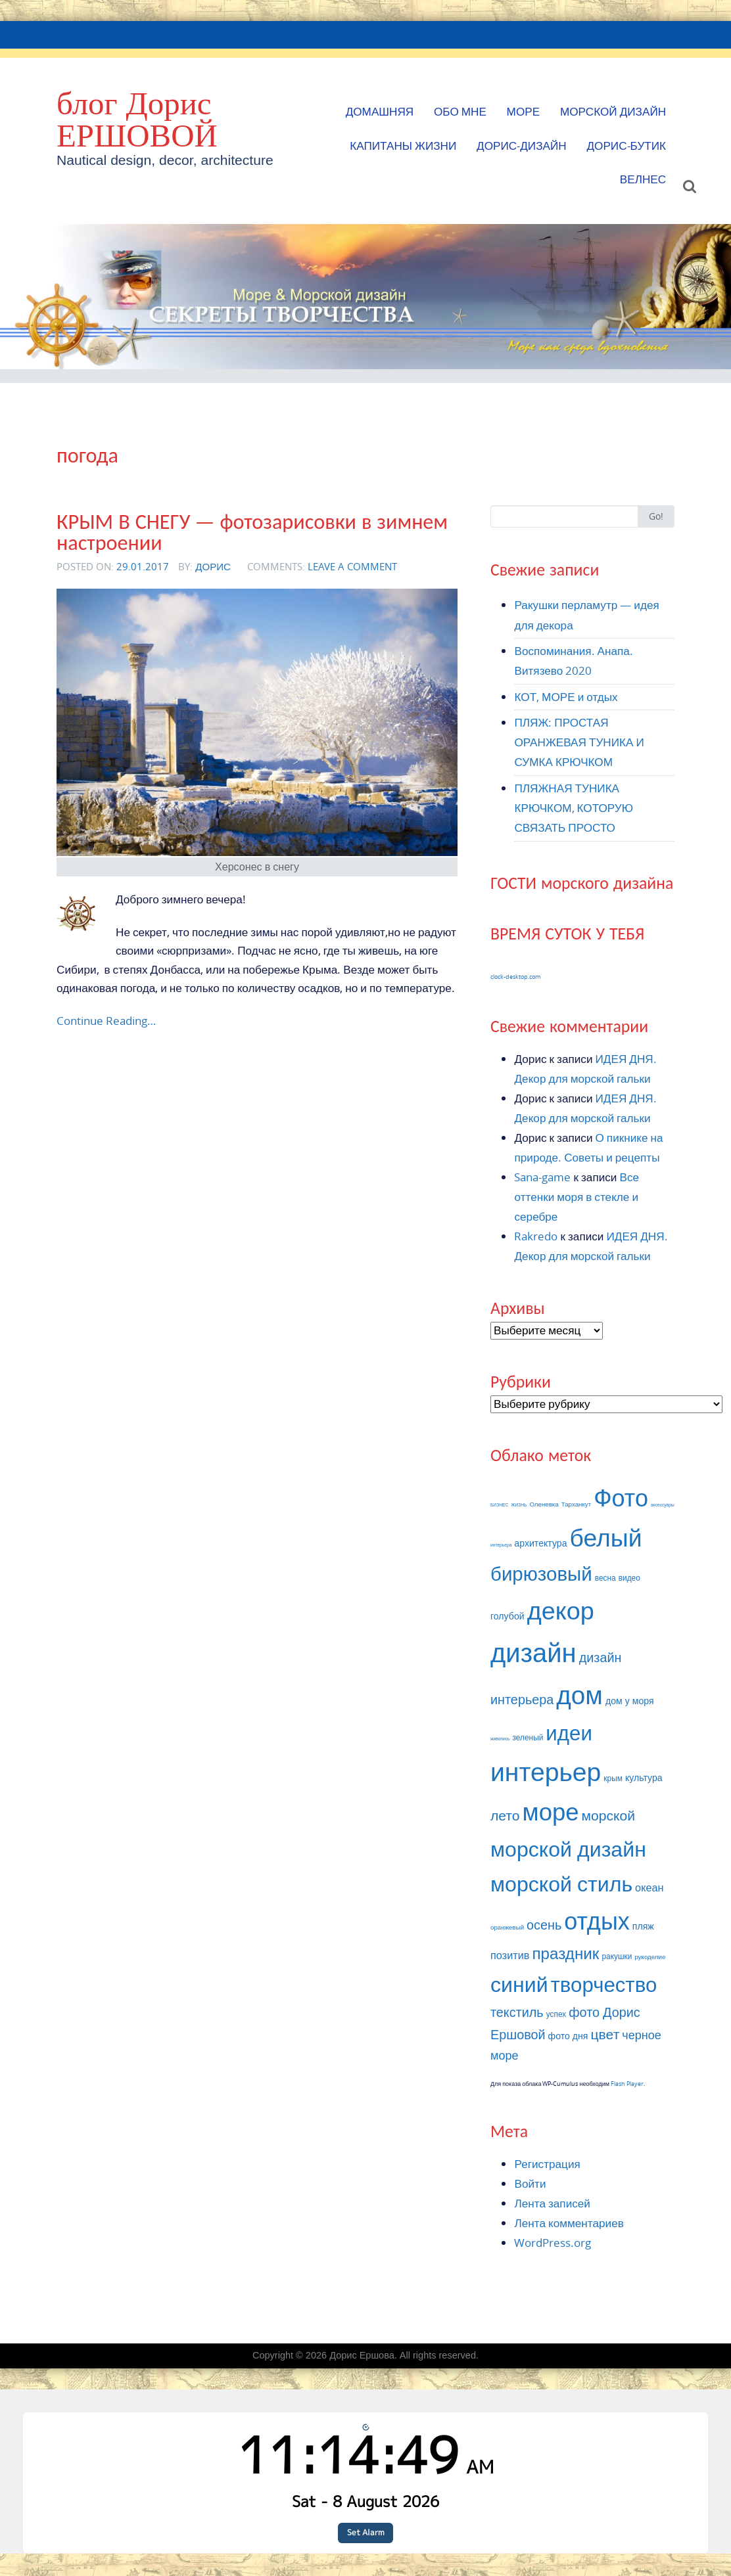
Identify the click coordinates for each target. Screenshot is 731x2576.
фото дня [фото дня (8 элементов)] (568, 2035)
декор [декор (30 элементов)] (560, 1610)
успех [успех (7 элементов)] (556, 2014)
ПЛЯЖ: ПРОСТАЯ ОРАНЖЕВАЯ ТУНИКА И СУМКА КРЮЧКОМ (579, 742)
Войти (530, 2183)
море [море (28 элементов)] (551, 1812)
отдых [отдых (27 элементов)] (597, 1920)
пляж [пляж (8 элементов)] (643, 1926)
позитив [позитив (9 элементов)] (510, 1955)
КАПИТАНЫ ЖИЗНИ (403, 145)
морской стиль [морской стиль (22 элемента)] (561, 1883)
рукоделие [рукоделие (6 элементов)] (649, 1957)
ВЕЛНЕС (643, 179)
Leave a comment (352, 566)
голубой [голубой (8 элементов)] (507, 1616)
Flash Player (627, 2084)
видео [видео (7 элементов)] (629, 1578)
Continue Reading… (106, 1020)
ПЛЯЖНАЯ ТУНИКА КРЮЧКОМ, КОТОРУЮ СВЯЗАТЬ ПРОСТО (573, 807)
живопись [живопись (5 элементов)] (499, 1739)
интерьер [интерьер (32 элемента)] (545, 1771)
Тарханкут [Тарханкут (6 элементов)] (576, 1504)
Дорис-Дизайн (522, 145)
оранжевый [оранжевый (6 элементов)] (507, 1927)
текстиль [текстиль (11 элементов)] (517, 2012)
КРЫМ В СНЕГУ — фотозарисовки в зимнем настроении (252, 532)
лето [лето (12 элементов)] (505, 1815)
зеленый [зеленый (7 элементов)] (527, 1737)
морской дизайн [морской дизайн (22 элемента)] (568, 1848)
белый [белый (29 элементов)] (606, 1537)
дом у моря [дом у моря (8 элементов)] (629, 1700)
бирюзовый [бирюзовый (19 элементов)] (541, 1573)
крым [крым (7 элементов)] (613, 1778)
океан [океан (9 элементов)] (649, 1887)
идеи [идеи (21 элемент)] (569, 1732)
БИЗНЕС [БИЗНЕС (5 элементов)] (499, 1505)
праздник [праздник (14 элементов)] (566, 1953)
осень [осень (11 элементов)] (544, 1924)
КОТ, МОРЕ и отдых (565, 696)
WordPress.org (552, 2242)
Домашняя (380, 111)
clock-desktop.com (515, 977)
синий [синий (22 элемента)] (519, 1984)
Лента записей (552, 2203)
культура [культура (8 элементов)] (644, 1777)
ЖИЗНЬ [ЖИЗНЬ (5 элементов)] (519, 1505)
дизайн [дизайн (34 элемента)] (533, 1652)
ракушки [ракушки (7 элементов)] (616, 1956)
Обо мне (460, 111)
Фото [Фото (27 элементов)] (621, 1497)
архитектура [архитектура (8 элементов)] (540, 1543)
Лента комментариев (568, 2222)
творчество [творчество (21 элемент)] (604, 1984)
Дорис (213, 566)
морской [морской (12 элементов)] (609, 1815)
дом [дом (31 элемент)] (579, 1694)
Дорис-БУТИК (626, 145)
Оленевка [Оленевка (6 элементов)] (543, 1504)
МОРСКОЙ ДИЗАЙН (613, 111)
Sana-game (542, 1177)
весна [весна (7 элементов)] (605, 1578)
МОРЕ (523, 111)
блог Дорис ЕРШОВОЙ (137, 119)
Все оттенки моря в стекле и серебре (576, 1196)
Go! (656, 516)
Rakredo (535, 1236)
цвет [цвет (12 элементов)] (605, 2034)
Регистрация (547, 2163)
